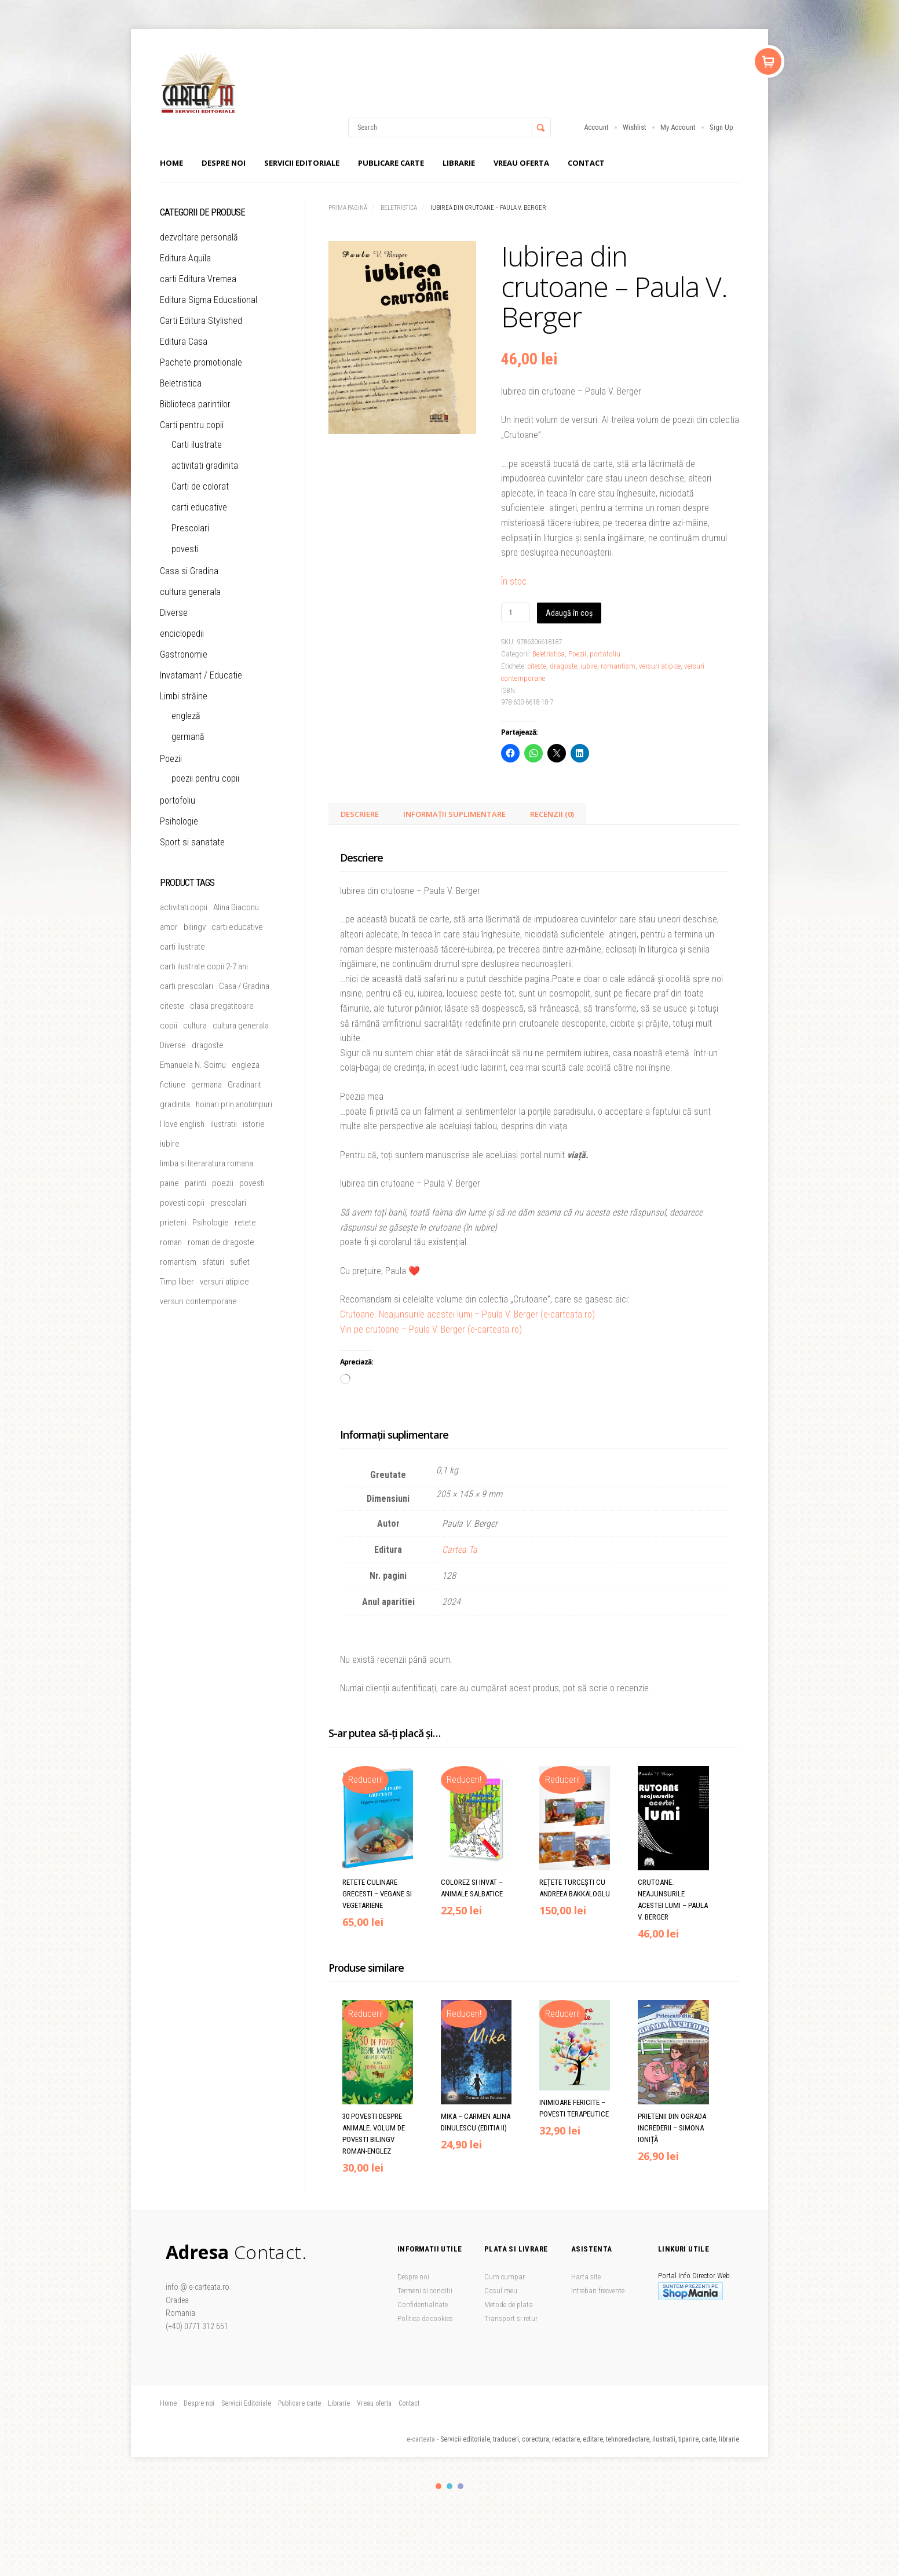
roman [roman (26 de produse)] (171, 1242)
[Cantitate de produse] (515, 612)
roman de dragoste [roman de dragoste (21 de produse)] (221, 1242)
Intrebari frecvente (597, 2290)
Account (596, 127)
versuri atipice (660, 666)
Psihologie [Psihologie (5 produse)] (210, 1222)
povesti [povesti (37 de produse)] (252, 1183)
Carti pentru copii (192, 424)
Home (171, 163)
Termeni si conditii (424, 2290)
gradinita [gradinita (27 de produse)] (175, 1104)
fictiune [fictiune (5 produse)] (172, 1084)
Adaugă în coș (569, 613)
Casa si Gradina (189, 571)
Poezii (577, 654)
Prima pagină (347, 207)
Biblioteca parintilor (195, 404)
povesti (185, 548)
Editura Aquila (185, 258)
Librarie (459, 163)
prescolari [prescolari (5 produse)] (228, 1203)
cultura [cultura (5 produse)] (195, 1025)
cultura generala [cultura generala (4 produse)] (241, 1025)
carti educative (199, 507)
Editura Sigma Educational (208, 299)
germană (187, 736)
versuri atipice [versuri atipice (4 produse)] (224, 1281)
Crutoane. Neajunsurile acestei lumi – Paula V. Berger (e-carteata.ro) (467, 1314)
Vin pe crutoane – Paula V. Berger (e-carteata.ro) (431, 1329)
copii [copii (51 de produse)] (168, 1025)
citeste (537, 666)
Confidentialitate (422, 2304)
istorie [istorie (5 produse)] (254, 1124)
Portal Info (674, 2275)
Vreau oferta (521, 163)
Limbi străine (183, 696)
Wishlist (634, 127)
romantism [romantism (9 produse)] (178, 1262)
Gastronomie (183, 654)
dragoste (563, 666)
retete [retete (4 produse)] (245, 1222)
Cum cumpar (504, 2276)
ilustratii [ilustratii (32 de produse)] (223, 1124)
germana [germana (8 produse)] (206, 1084)
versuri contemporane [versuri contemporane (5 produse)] (198, 1301)
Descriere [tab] (360, 814)
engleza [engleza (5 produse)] (246, 1065)
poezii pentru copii (205, 778)
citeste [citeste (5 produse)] (172, 1006)
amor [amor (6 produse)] (169, 927)
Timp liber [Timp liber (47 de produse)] (177, 1281)
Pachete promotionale (201, 362)
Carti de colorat (200, 486)
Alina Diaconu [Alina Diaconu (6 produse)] (236, 907)
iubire (588, 666)
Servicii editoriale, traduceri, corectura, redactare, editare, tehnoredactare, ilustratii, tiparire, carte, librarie (589, 2439)
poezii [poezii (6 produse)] (222, 1183)
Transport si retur (511, 2318)
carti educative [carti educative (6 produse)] (237, 927)
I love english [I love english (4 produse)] (182, 1124)
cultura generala (190, 591)
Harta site (586, 2276)
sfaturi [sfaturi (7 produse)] (213, 1262)
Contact (586, 163)
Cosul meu (500, 2290)
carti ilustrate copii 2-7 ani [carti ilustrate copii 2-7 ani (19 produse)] (204, 966)
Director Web (711, 2275)
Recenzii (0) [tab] (552, 814)
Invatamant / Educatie (201, 675)
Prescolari (190, 528)
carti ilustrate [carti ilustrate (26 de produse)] (182, 947)
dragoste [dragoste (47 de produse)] (208, 1045)
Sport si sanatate (192, 842)
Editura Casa (183, 341)
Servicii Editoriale (301, 163)
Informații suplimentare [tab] (454, 814)
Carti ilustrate (196, 444)
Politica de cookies (425, 2318)
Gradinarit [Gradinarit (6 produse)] (244, 1084)
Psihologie (179, 821)
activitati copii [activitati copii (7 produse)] (183, 907)
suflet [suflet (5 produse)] (240, 1262)
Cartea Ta (459, 1549)
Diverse (174, 612)
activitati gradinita (204, 465)
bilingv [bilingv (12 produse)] (195, 927)
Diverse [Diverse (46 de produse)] (173, 1045)
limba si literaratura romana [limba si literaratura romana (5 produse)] (206, 1163)
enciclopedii (182, 633)
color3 (460, 2486)
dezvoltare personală (199, 237)
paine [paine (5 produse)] (169, 1183)
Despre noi (224, 163)
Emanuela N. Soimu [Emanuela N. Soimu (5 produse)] (193, 1065)
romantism (618, 666)
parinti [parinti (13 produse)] (195, 1183)
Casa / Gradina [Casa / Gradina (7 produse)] (244, 986)
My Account (678, 127)
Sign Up (721, 127)
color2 (449, 2486)
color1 (438, 2486)
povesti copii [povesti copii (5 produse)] (182, 1203)
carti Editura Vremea (198, 278)
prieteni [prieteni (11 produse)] (173, 1222)
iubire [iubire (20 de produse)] (170, 1144)
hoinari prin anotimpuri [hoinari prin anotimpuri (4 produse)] (234, 1104)
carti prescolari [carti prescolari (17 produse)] (186, 986)
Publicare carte (391, 163)
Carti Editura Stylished (201, 320)
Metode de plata (508, 2304)
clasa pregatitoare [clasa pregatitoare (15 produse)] (222, 1006)
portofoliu (605, 654)
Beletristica (399, 207)
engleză (185, 715)
